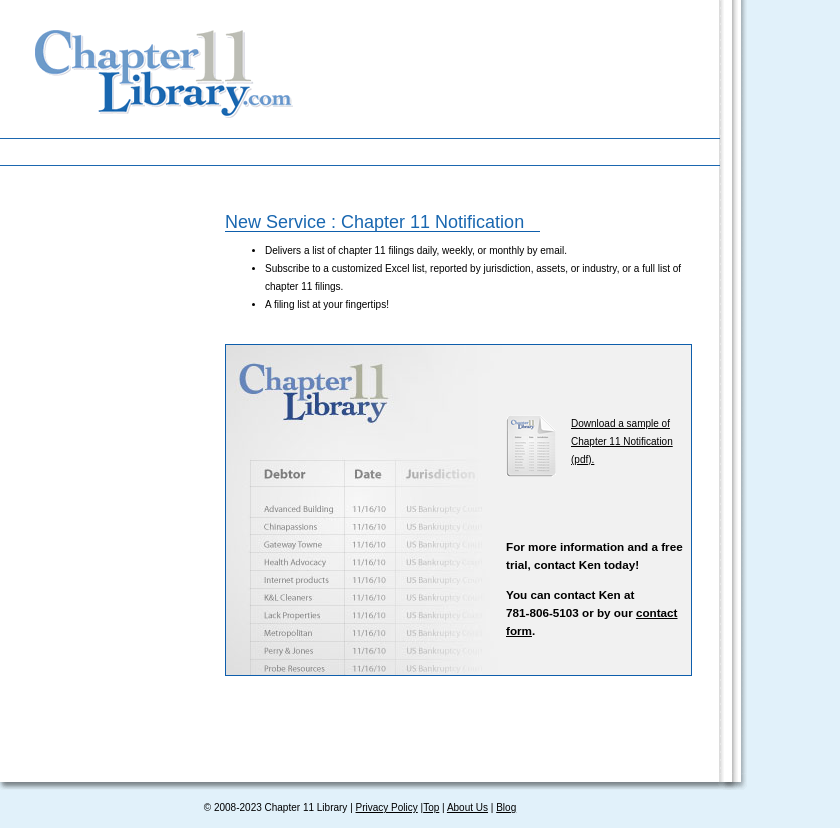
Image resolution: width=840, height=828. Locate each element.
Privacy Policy (387, 807)
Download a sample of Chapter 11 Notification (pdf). (622, 441)
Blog (506, 807)
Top (431, 807)
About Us (467, 807)
